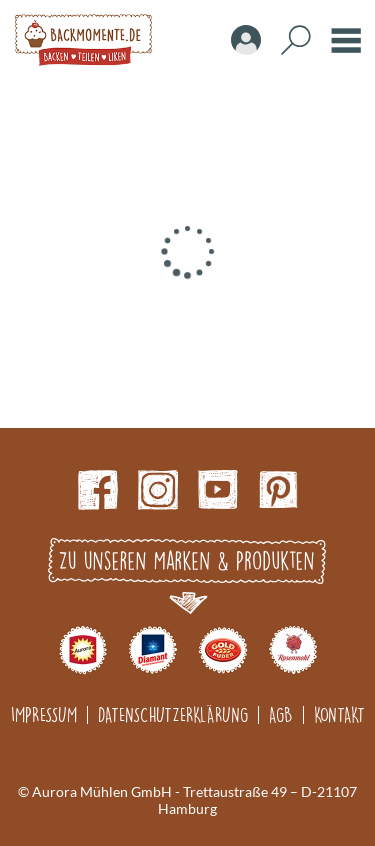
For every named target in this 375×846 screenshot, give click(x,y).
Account (246, 40)
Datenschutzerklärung (173, 714)
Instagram (158, 490)
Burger (346, 40)
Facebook (98, 490)
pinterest (278, 490)
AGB (281, 714)
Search (296, 40)
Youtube (218, 490)
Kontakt (339, 714)
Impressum (44, 714)
